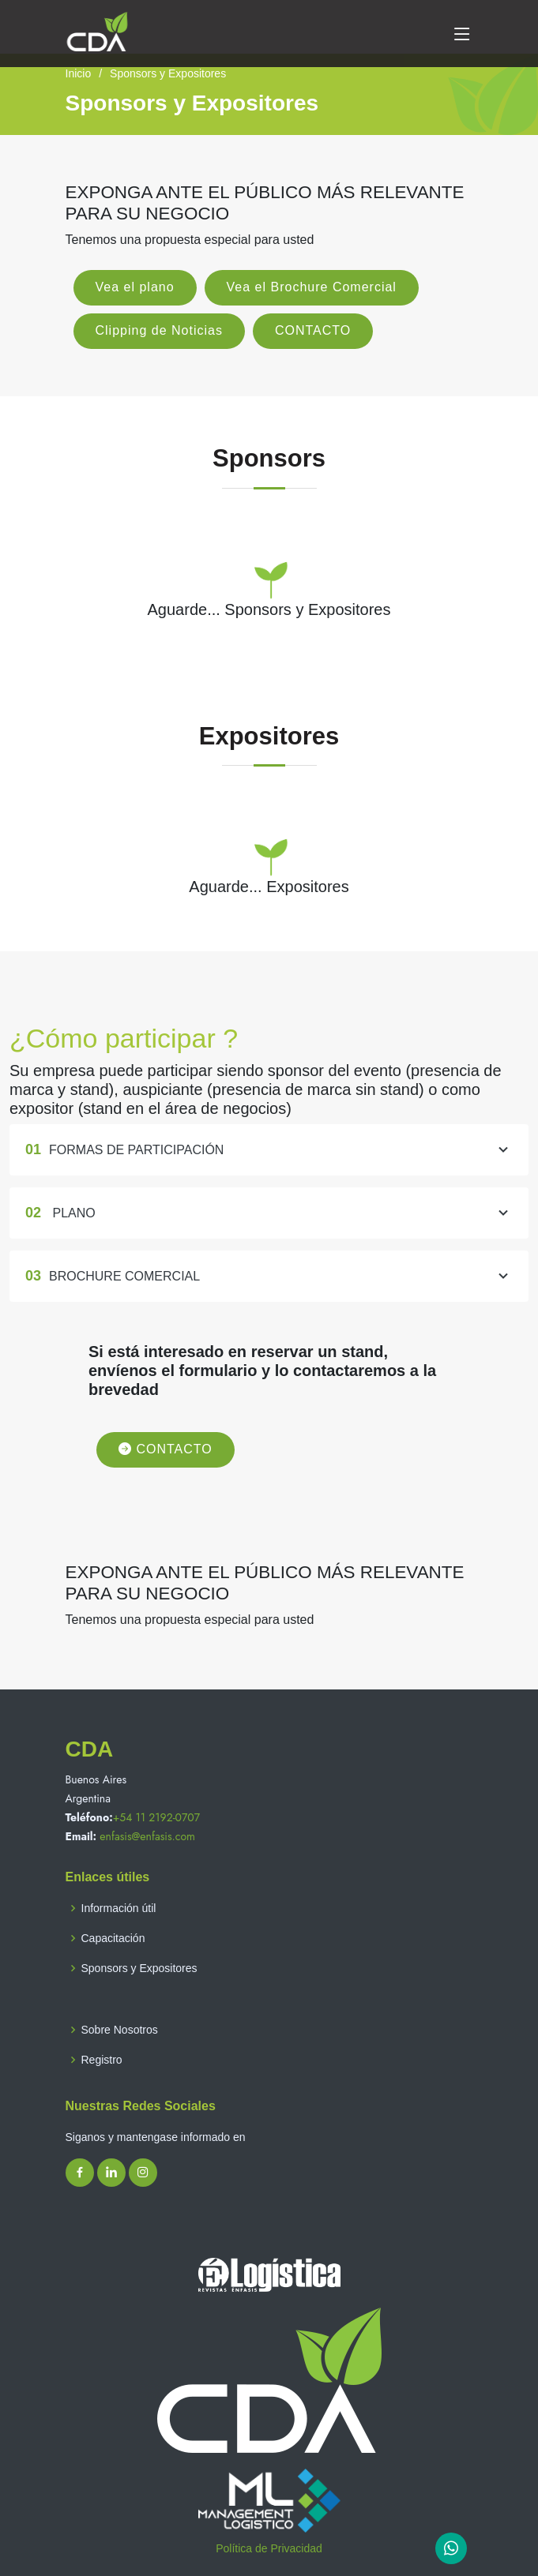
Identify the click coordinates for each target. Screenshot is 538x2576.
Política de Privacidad (269, 2548)
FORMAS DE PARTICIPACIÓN (269, 1164)
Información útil (118, 1908)
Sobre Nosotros (119, 2029)
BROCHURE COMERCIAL (269, 1290)
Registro (101, 2059)
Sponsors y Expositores (139, 1968)
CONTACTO (313, 330)
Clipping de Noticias (159, 330)
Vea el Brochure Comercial (312, 287)
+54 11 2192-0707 (156, 1817)
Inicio (79, 73)
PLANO (269, 1227)
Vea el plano (135, 287)
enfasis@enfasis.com (147, 1836)
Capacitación (113, 1938)
